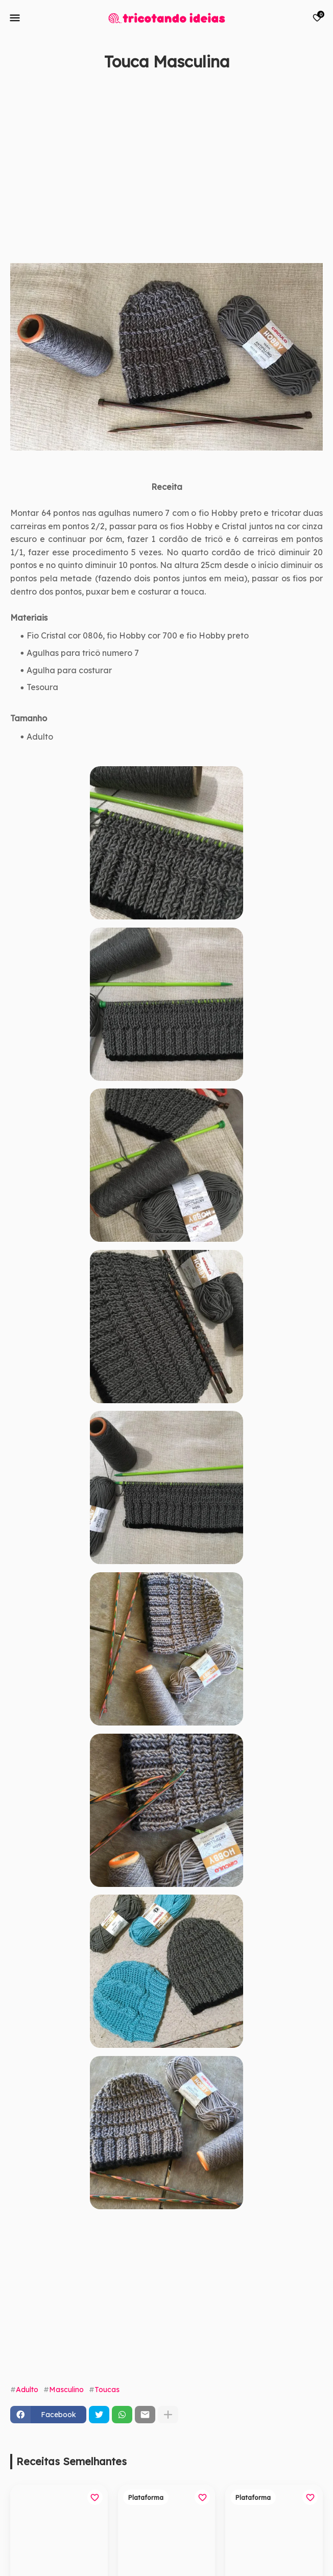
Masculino (66, 2389)
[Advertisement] (156, 178)
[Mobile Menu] (15, 18)
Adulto (27, 2389)
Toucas (107, 2389)
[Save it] (317, 87)
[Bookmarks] (317, 18)
